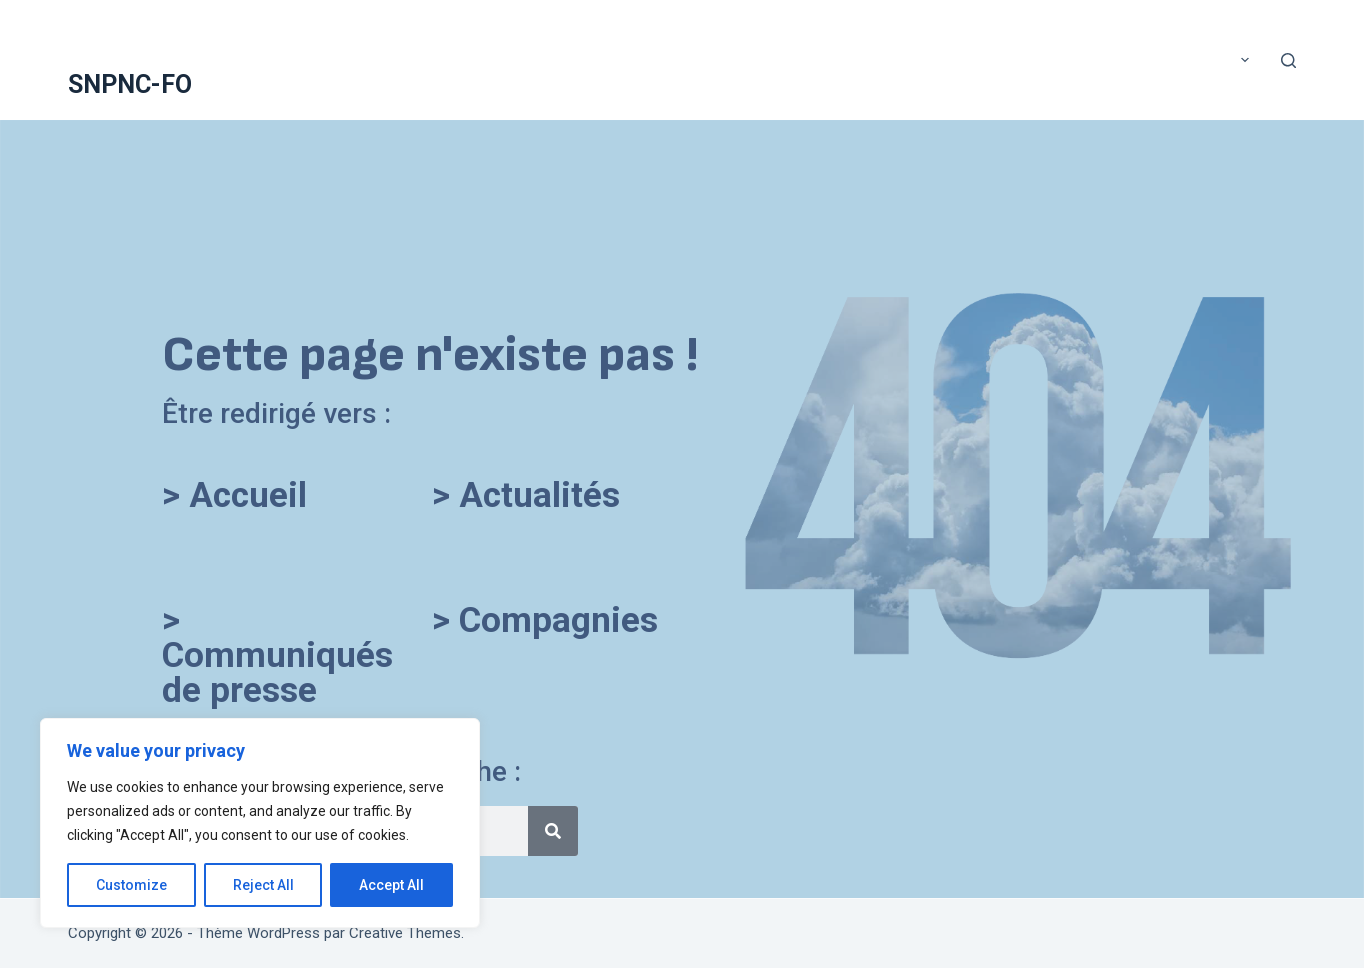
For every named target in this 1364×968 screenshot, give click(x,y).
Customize (131, 885)
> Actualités (526, 495)
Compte (1148, 59)
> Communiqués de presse (277, 655)
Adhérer (727, 59)
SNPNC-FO (130, 84)
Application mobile (846, 59)
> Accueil (234, 495)
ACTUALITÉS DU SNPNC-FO (592, 59)
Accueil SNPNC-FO (426, 59)
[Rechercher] (1288, 60)
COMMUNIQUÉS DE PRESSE (1017, 59)
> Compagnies (545, 620)
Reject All (263, 885)
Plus (1227, 60)
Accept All (391, 885)
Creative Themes (405, 933)
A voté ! (316, 59)
